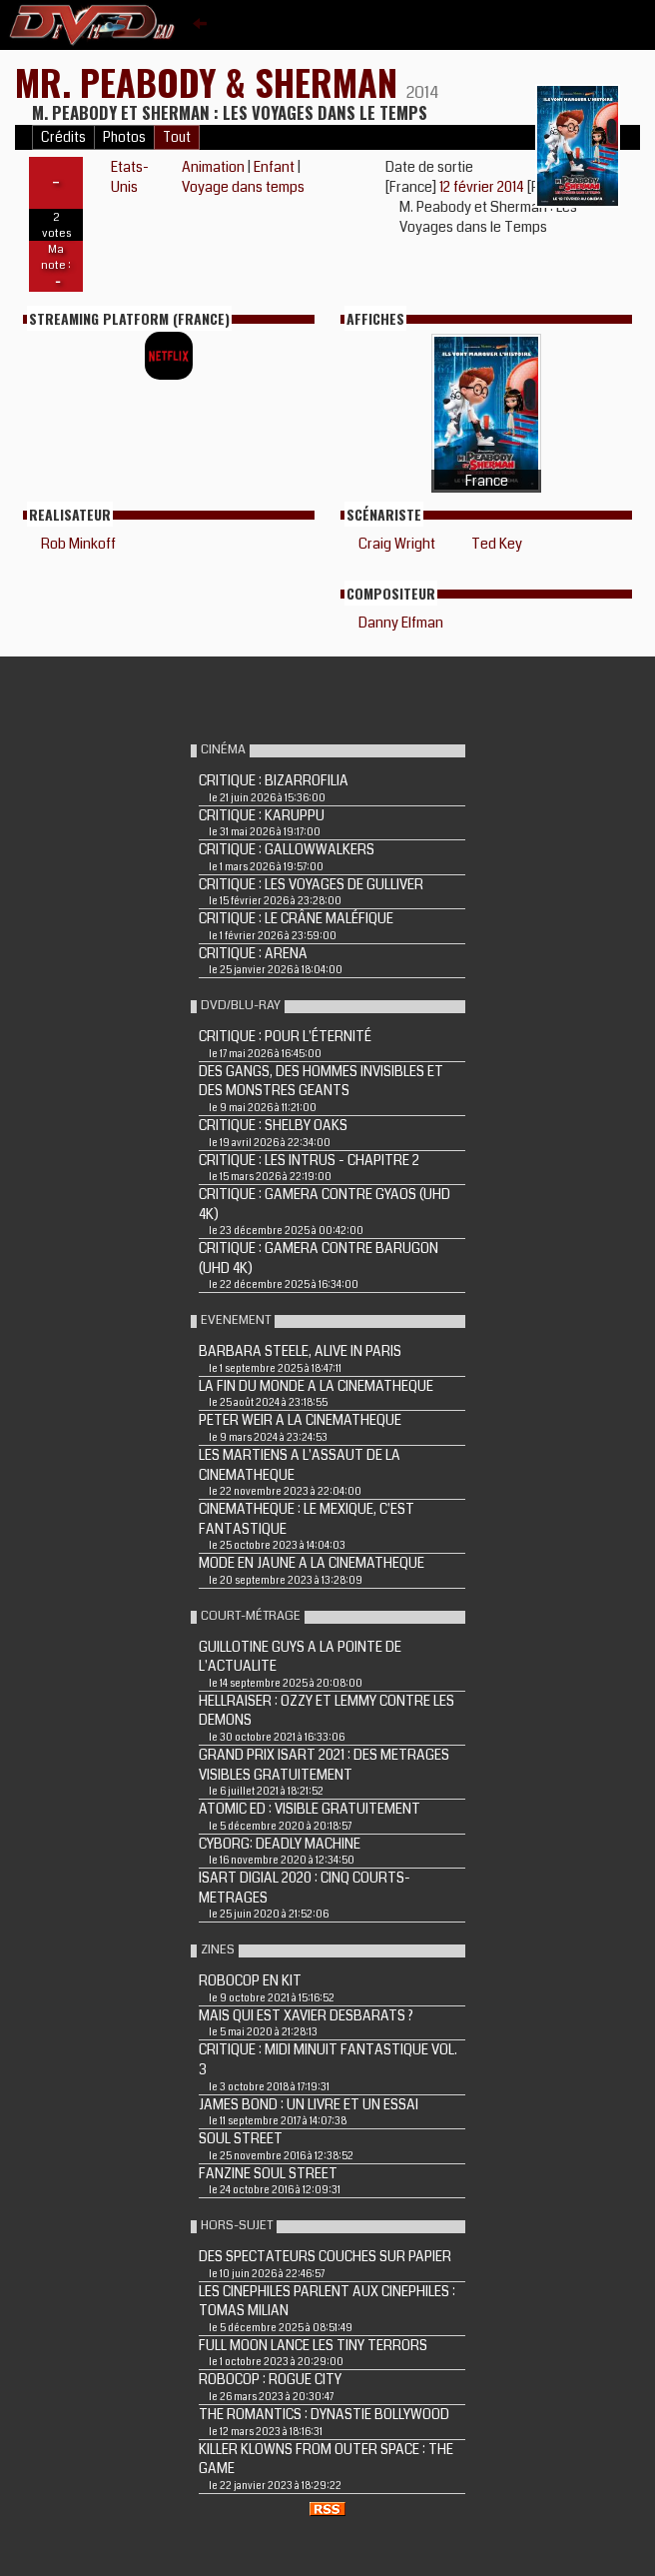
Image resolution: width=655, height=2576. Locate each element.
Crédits (63, 137)
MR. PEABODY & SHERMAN (210, 81)
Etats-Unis (130, 177)
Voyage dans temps (243, 187)
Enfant (274, 167)
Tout (177, 137)
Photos (124, 137)
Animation (213, 167)
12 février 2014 (483, 187)
